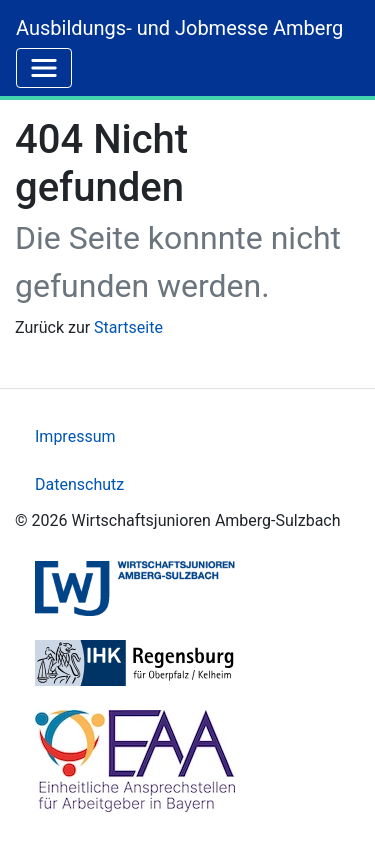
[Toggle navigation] (44, 68)
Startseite (128, 327)
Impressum (75, 436)
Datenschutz (79, 484)
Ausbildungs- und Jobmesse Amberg (179, 28)
